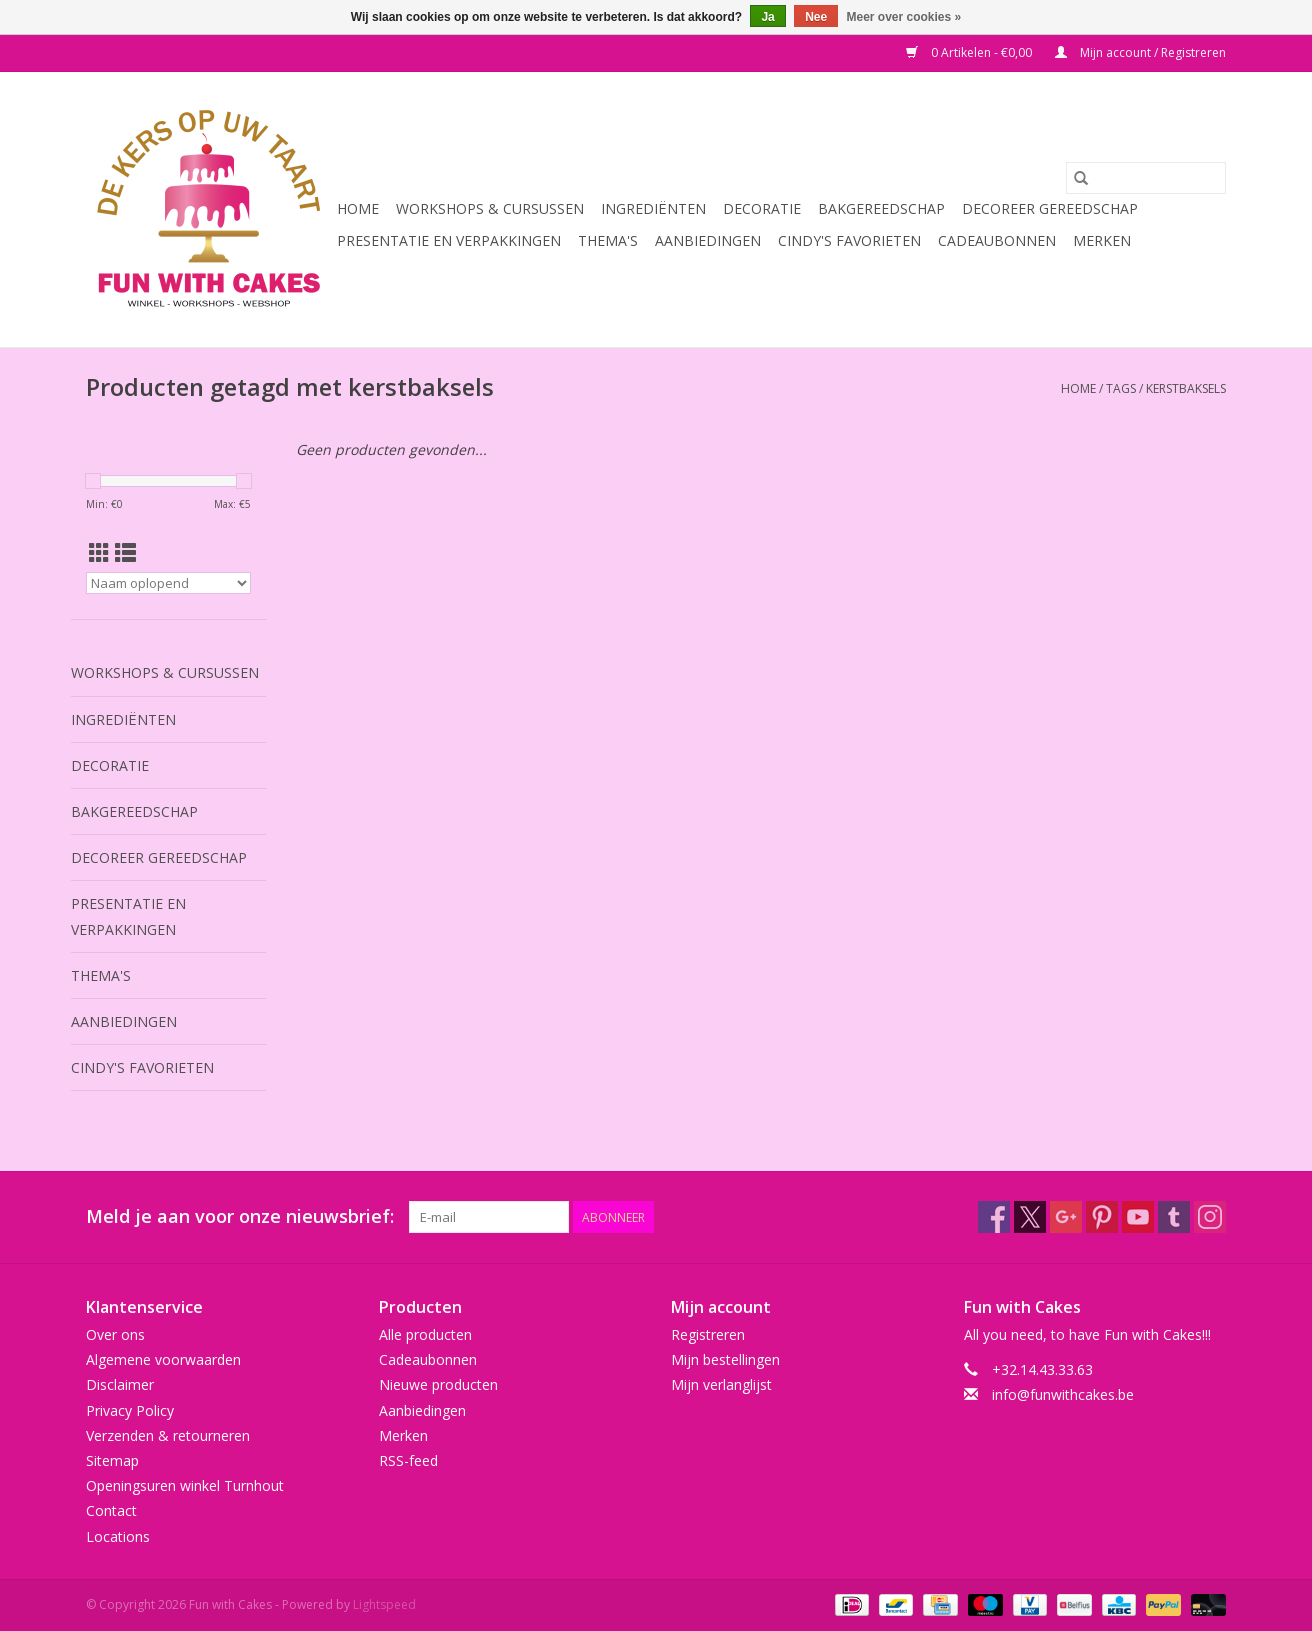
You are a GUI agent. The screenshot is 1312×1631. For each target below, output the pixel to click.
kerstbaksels (1186, 388)
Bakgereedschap (881, 208)
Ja (767, 17)
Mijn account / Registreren (1140, 52)
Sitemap (112, 1460)
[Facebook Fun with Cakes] (994, 1217)
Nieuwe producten (438, 1384)
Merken (1102, 240)
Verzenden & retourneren (168, 1435)
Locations (118, 1536)
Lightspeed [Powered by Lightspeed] (384, 1604)
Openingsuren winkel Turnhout (185, 1485)
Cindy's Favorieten (849, 240)
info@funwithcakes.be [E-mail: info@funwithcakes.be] (1063, 1394)
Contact (111, 1510)
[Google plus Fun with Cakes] (1066, 1217)
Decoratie (762, 208)
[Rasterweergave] (99, 553)
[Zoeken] (1146, 178)
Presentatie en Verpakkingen (449, 240)
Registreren (708, 1334)
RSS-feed (408, 1460)
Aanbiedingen (708, 240)
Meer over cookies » (904, 17)
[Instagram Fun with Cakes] (1210, 1217)
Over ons (115, 1334)
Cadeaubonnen (997, 240)
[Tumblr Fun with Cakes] (1174, 1217)
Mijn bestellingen (725, 1359)
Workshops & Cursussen (490, 208)
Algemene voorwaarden (163, 1359)
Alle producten (425, 1334)
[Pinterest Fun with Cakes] (1102, 1217)
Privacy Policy (130, 1410)
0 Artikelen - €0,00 (970, 52)
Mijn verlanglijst (721, 1384)
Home (358, 208)
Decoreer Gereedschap (1050, 208)
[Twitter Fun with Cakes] (1030, 1217)
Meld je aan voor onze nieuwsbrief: (240, 1216)
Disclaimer (120, 1384)
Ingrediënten (653, 208)
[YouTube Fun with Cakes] (1138, 1217)
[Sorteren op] (168, 583)
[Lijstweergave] (125, 553)
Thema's (608, 240)
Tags (1121, 388)
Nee (816, 17)
